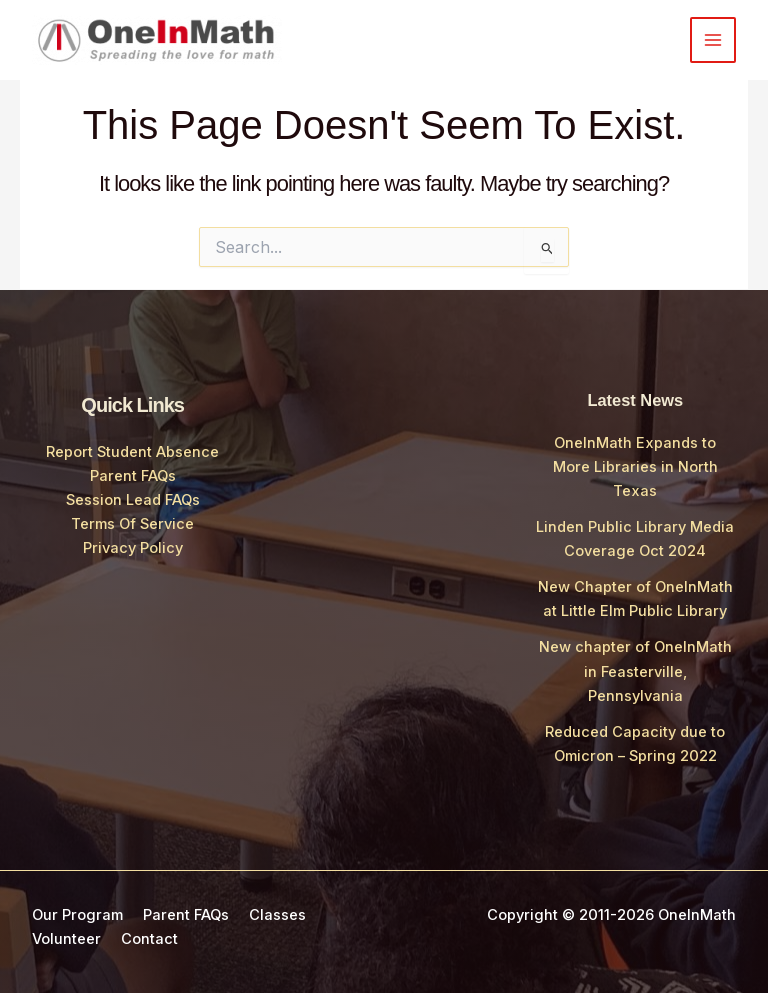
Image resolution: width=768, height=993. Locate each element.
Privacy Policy (133, 548)
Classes (277, 915)
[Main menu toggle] (713, 40)
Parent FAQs (133, 476)
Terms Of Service (132, 524)
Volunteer (66, 939)
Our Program (77, 915)
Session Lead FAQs (133, 500)
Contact (149, 939)
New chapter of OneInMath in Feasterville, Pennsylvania (635, 671)
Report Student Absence (132, 452)
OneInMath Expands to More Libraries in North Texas (635, 467)
